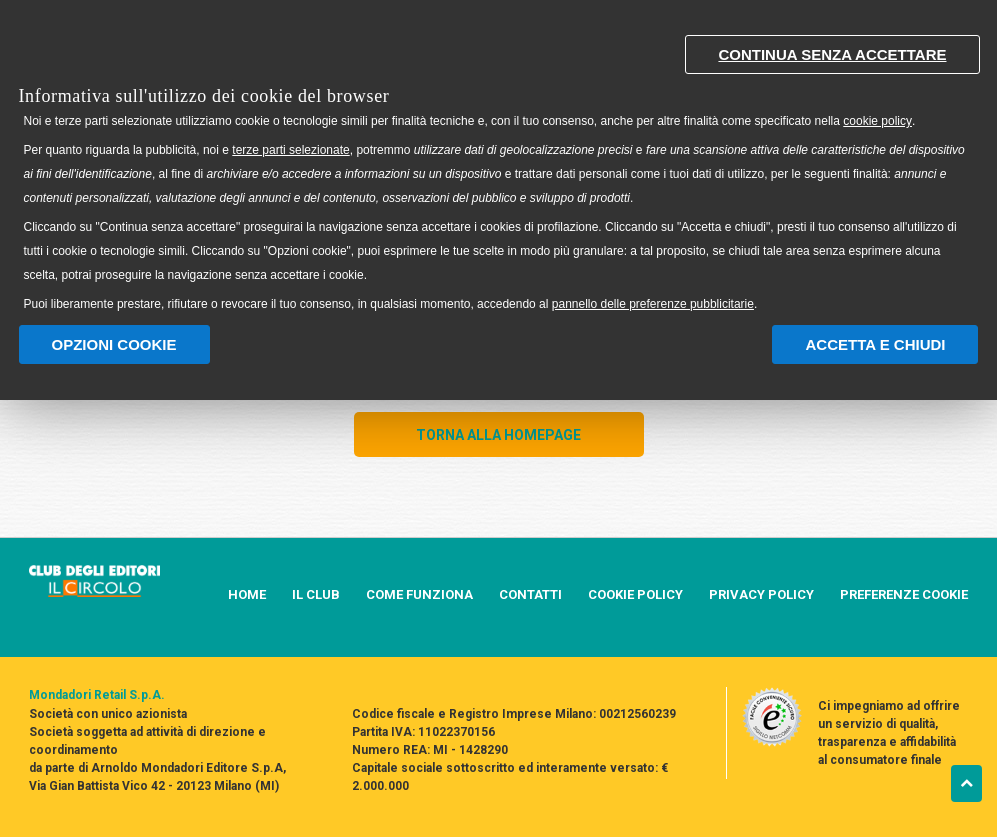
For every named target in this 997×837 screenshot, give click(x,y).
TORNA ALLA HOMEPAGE (498, 435)
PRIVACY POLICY (761, 594)
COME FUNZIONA (419, 594)
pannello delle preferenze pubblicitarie (653, 304)
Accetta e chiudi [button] (875, 344)
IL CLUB (316, 594)
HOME (247, 594)
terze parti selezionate (290, 150)
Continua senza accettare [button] (832, 54)
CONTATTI (530, 594)
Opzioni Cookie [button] (114, 344)
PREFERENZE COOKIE (904, 594)
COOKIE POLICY (635, 594)
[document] (499, 168)
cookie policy (877, 121)
